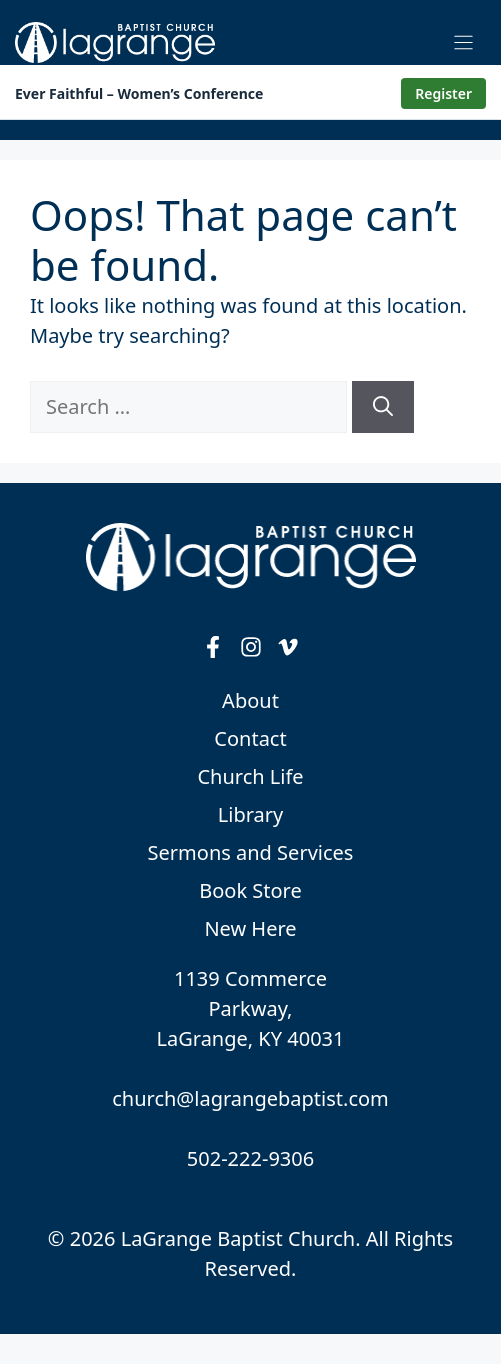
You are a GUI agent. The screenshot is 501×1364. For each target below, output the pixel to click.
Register (443, 93)
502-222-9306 (250, 1158)
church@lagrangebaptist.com (250, 1098)
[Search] (383, 407)
